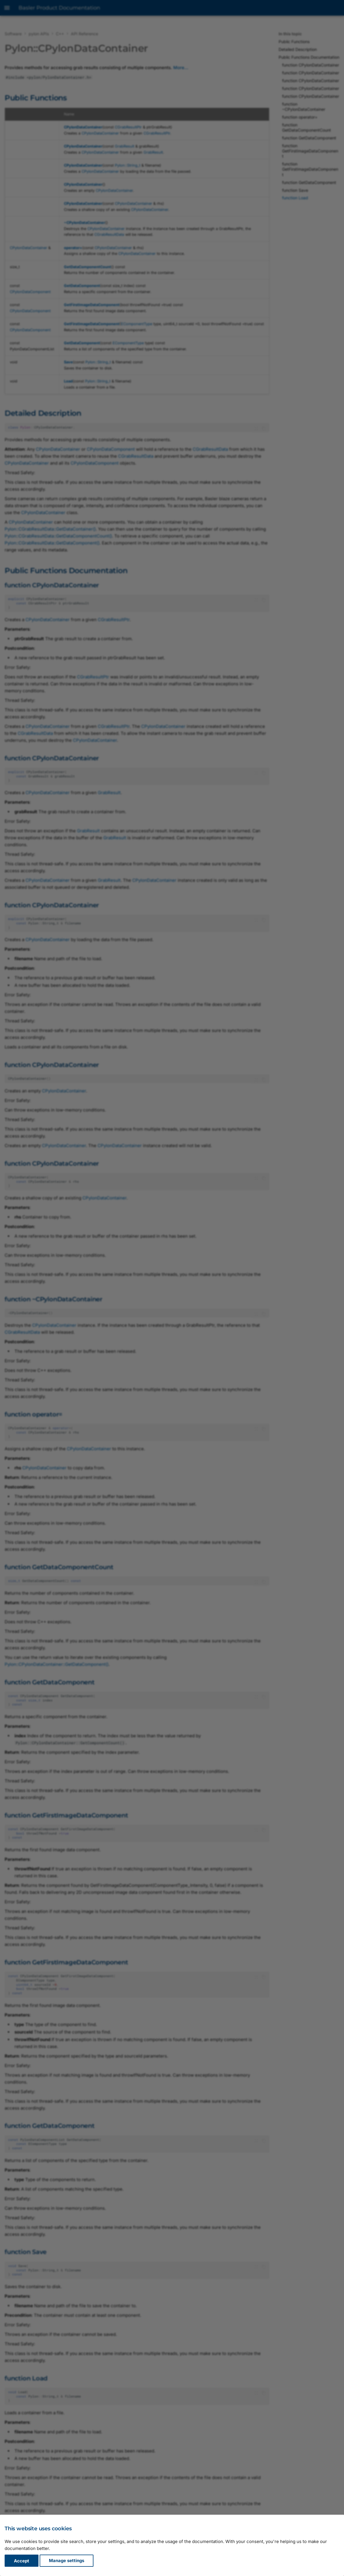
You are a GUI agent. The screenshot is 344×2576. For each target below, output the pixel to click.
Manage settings (66, 2561)
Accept (21, 2561)
